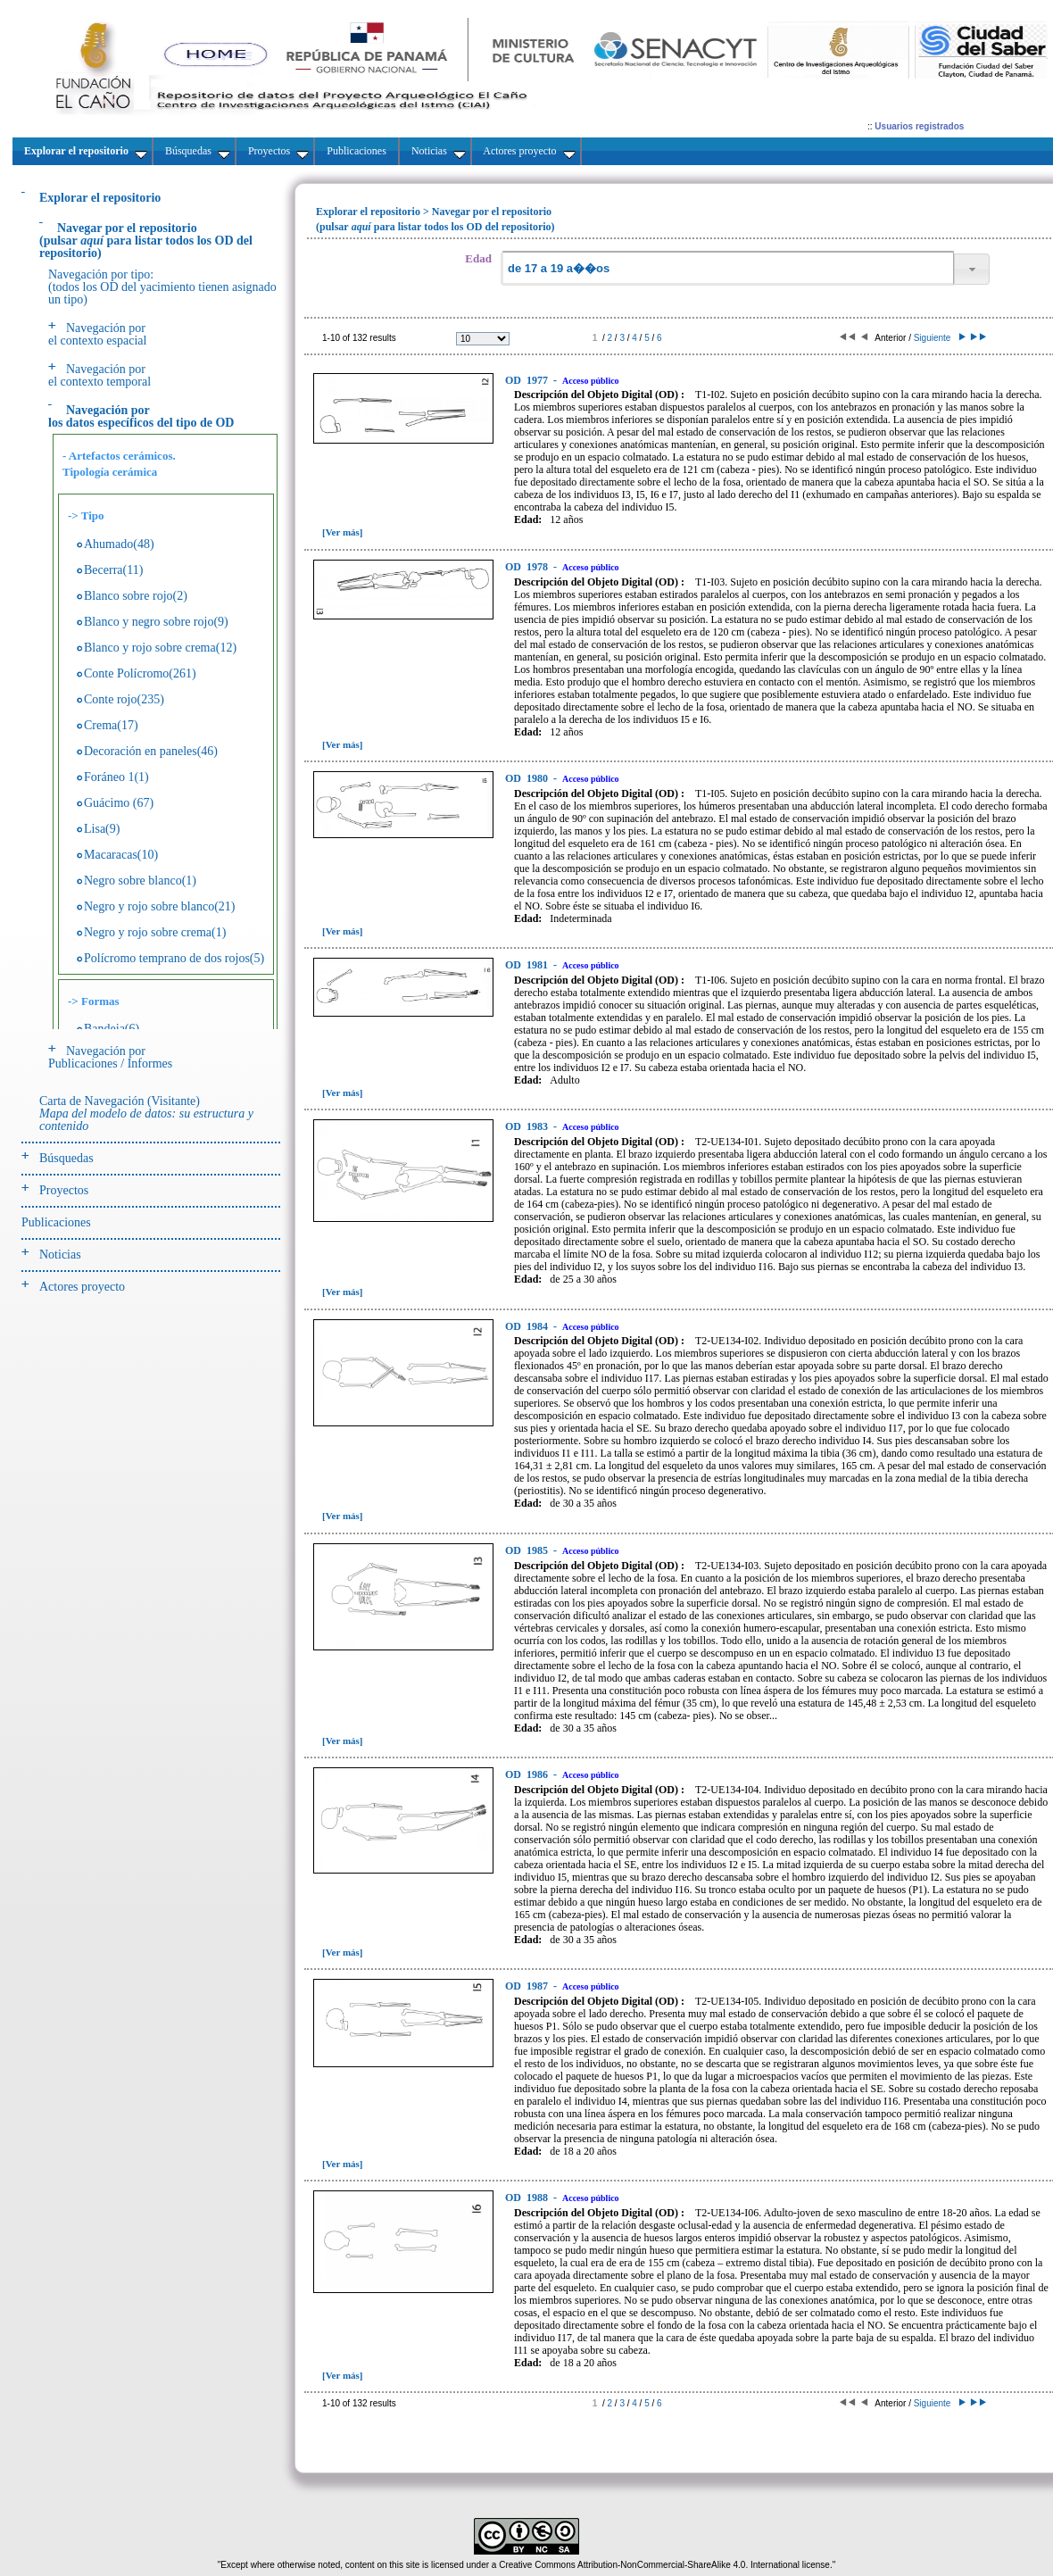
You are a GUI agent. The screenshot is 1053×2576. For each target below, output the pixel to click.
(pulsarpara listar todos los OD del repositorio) (146, 240)
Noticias (60, 1254)
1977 (528, 380)
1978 (528, 567)
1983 (528, 1126)
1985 (528, 1550)
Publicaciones (56, 1222)
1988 (528, 2197)
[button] (972, 269)
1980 (528, 778)
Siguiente (938, 338)
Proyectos (63, 1190)
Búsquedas (66, 1158)
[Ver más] (342, 532)
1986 (528, 1774)
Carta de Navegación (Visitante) (146, 1113)
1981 (528, 965)
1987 (528, 1986)
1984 (528, 1326)
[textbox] (727, 268)
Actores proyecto (82, 1286)
